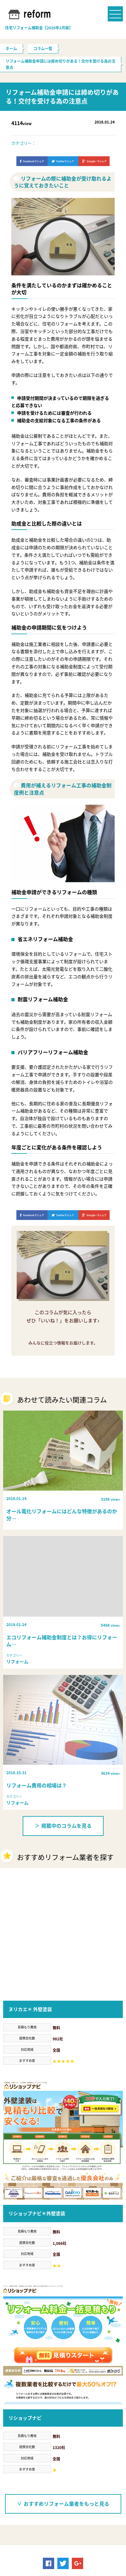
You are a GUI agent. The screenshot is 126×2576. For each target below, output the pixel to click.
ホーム (11, 48)
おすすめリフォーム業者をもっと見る (63, 2389)
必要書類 (38, 2513)
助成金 (14, 2513)
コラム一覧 (42, 48)
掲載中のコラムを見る (63, 1825)
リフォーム (65, 2513)
